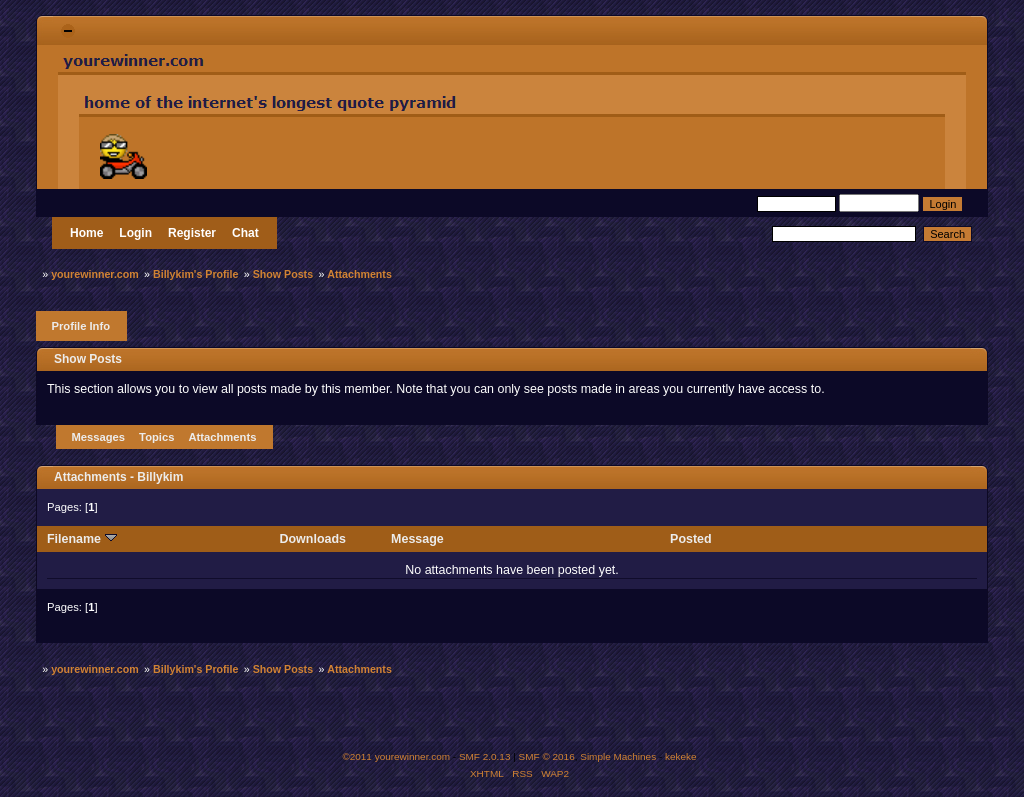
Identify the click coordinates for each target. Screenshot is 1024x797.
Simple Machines (618, 756)
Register (192, 233)
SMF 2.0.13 (485, 756)
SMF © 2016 (547, 756)
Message (417, 539)
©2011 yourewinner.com (396, 756)
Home (86, 233)
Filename (82, 539)
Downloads (313, 539)
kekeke (681, 756)
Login (135, 233)
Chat (245, 233)
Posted (691, 539)
